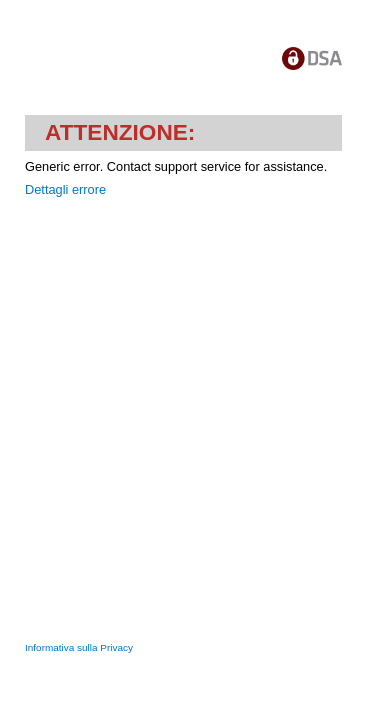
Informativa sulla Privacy (79, 647)
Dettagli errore (65, 189)
